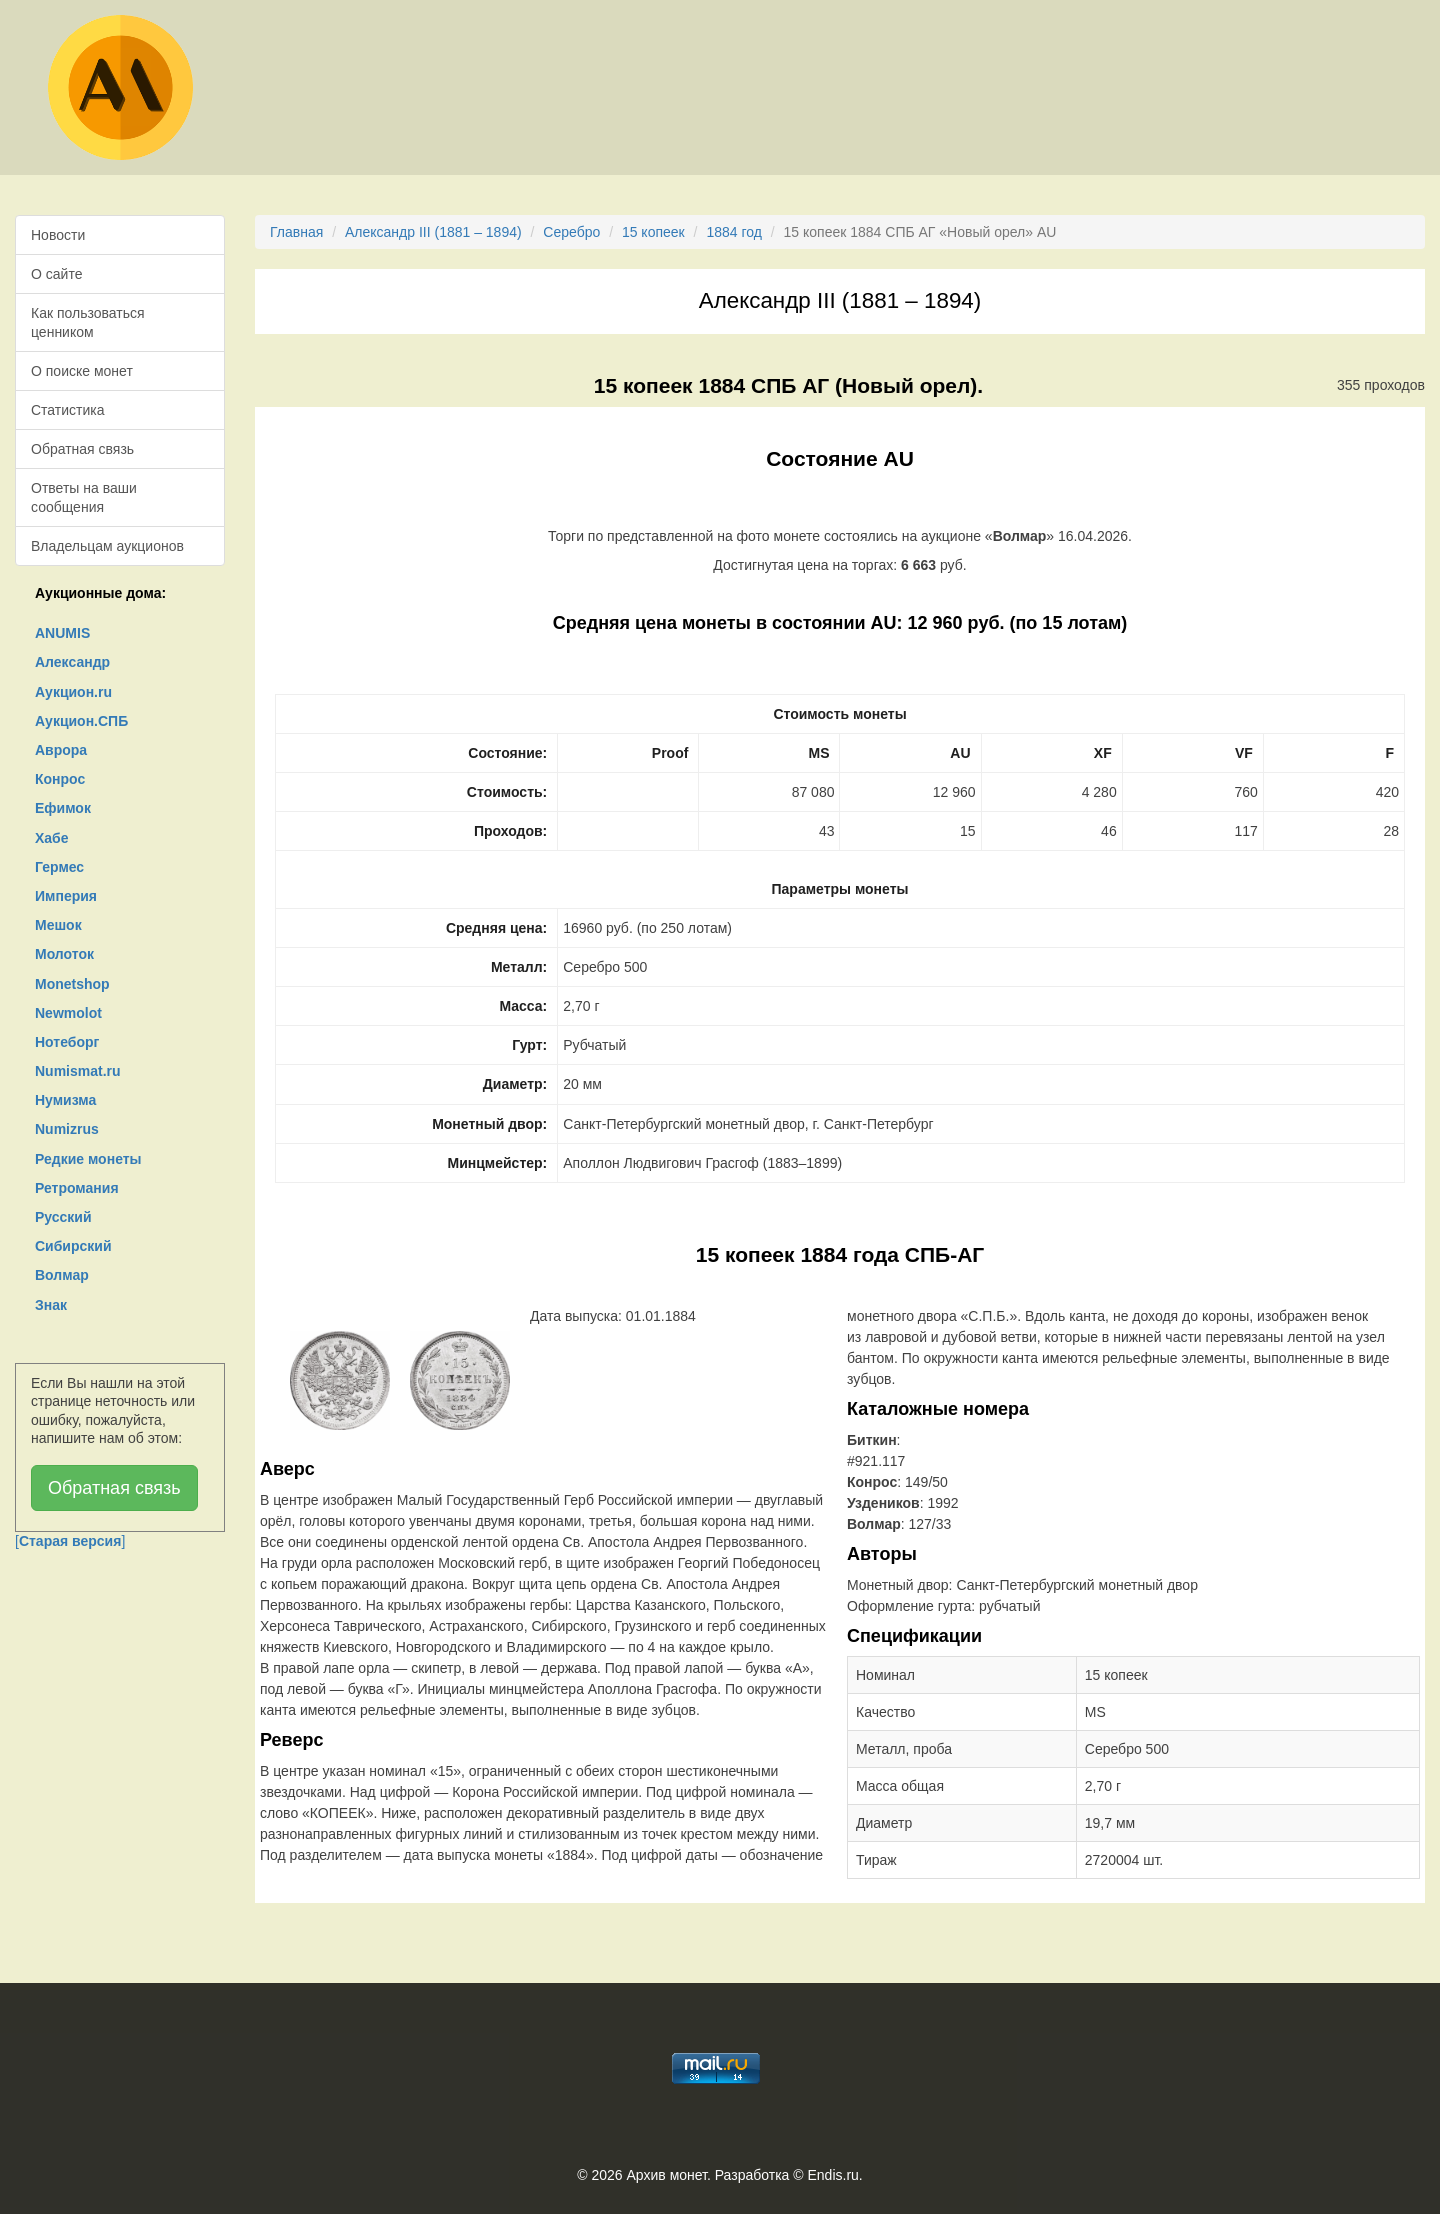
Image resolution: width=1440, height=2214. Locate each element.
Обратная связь (82, 449)
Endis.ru (832, 2175)
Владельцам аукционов (107, 546)
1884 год (733, 232)
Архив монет (667, 2175)
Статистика (68, 410)
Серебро (571, 232)
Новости (58, 235)
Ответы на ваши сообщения (84, 497)
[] (70, 1541)
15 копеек (653, 232)
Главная (296, 232)
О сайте (56, 274)
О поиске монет (82, 371)
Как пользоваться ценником (88, 322)
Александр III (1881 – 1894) (433, 232)
